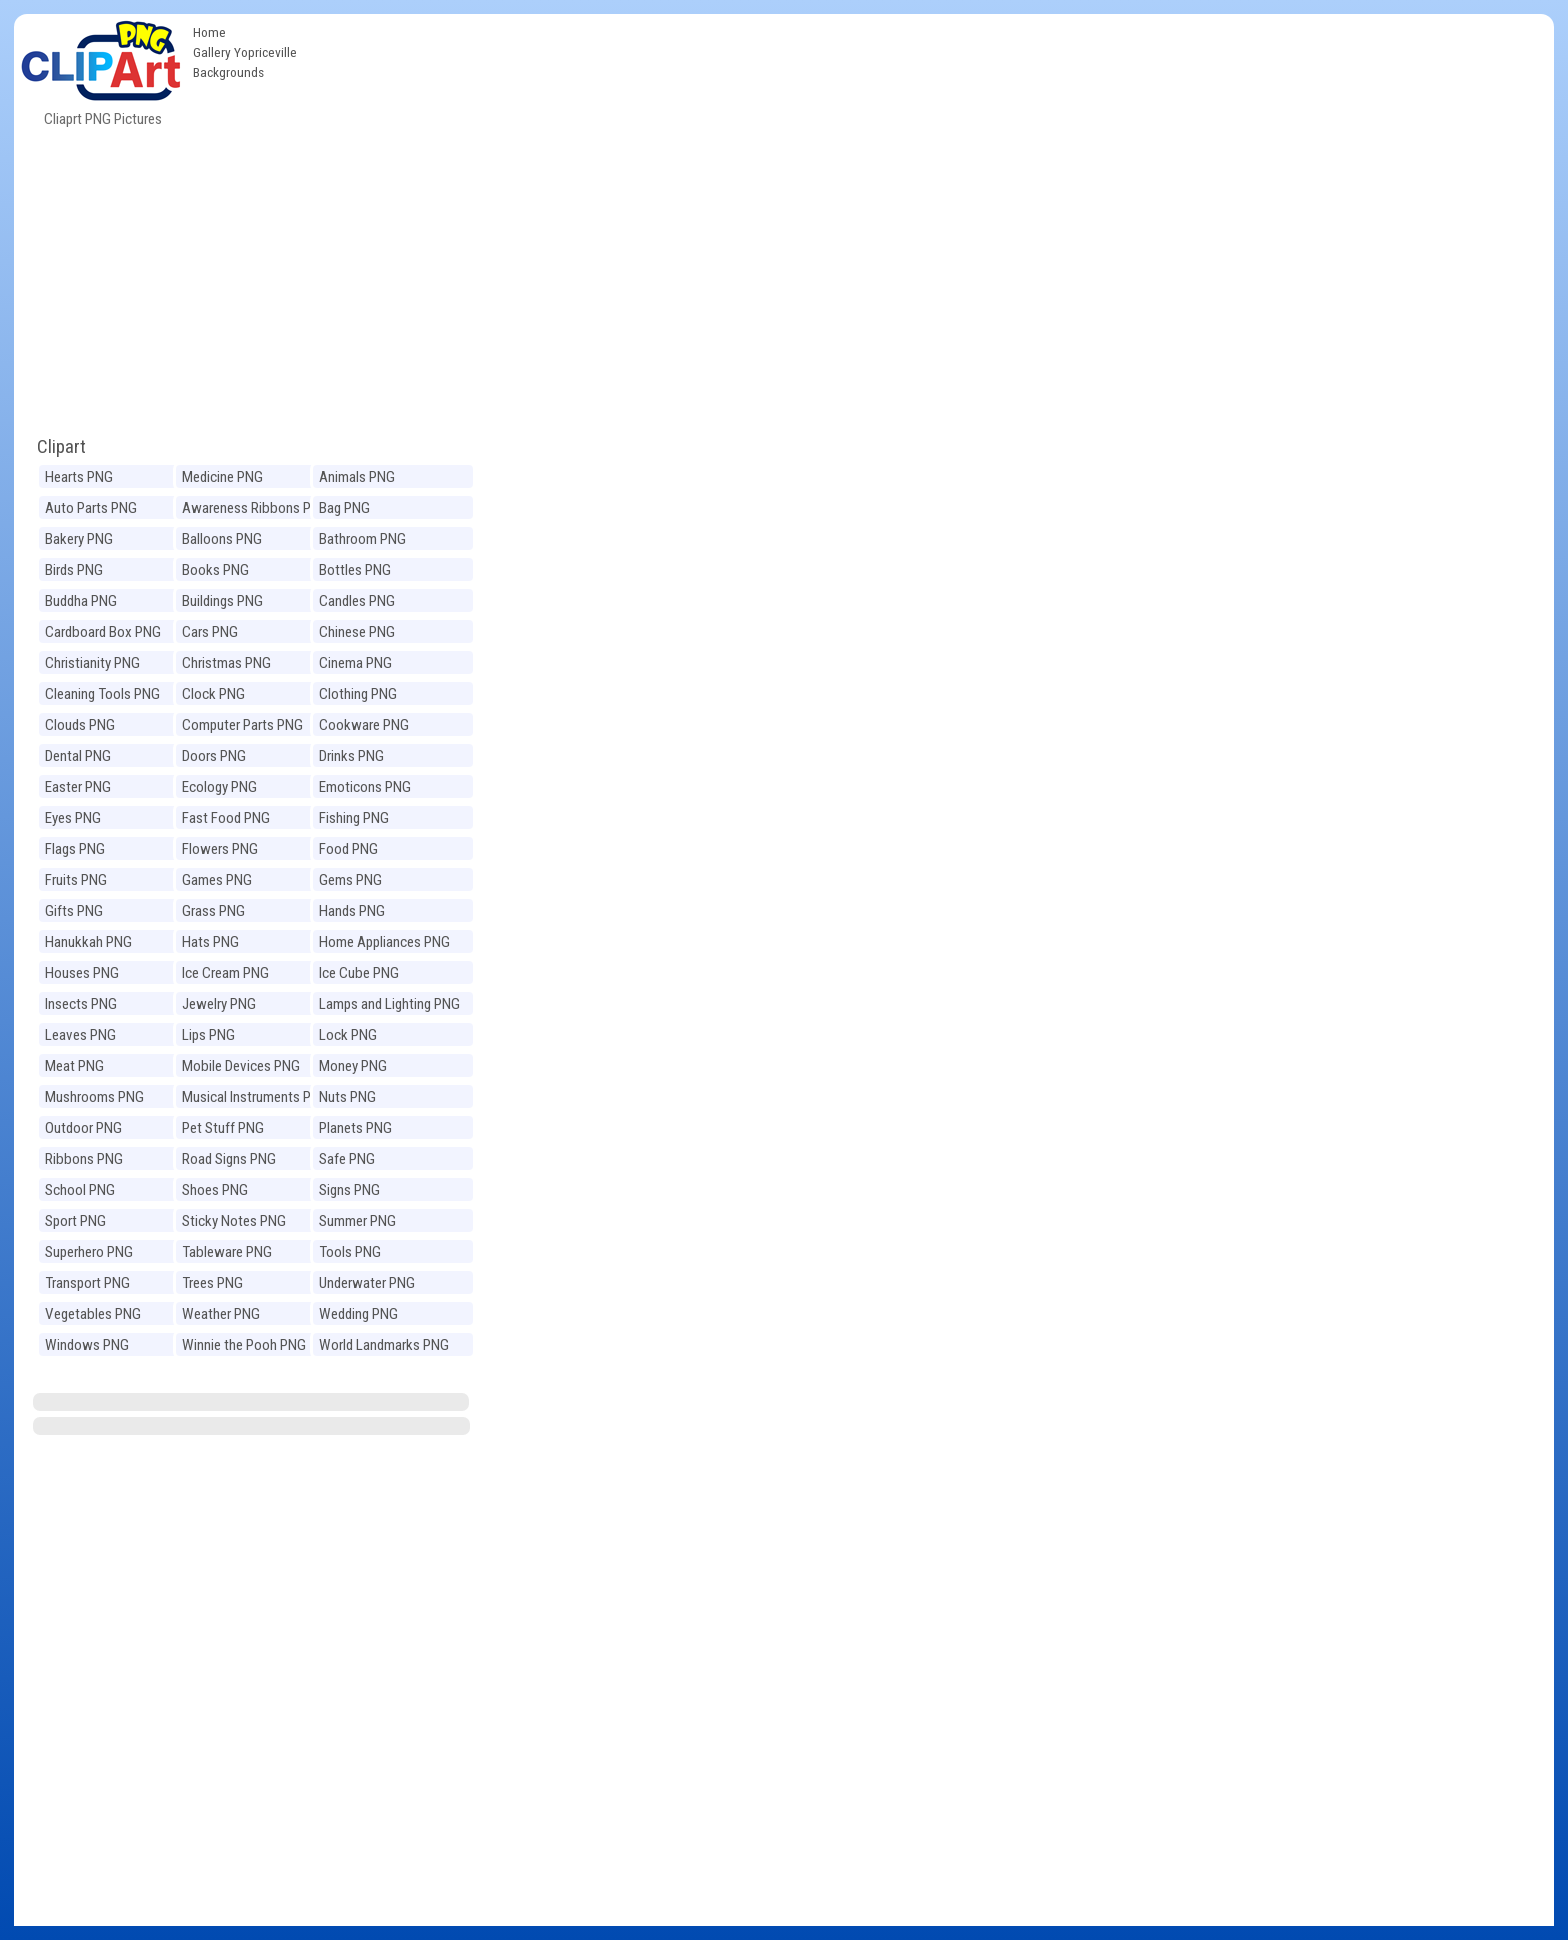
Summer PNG (357, 1221)
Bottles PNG (355, 570)
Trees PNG (212, 1283)
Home (209, 32)
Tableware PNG (227, 1252)
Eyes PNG (73, 818)
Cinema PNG (355, 663)
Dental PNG (78, 756)
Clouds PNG (80, 725)
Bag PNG (344, 508)
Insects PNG (81, 1004)
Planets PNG (355, 1128)
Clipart (61, 446)
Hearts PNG (79, 477)
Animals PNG (357, 477)
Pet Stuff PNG (223, 1128)
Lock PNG (348, 1035)
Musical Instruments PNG (255, 1097)
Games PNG (217, 880)
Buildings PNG (222, 601)
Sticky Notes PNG (234, 1221)
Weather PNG (221, 1314)
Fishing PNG (354, 818)
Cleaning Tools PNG (102, 694)
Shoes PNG (215, 1190)
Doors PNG (214, 756)
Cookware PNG (364, 725)
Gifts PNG (74, 911)
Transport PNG (87, 1283)
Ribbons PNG (84, 1159)
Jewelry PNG (219, 1004)
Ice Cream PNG (225, 973)
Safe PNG (347, 1159)
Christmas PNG (226, 663)
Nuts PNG (347, 1097)
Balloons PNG (222, 539)
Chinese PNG (357, 632)
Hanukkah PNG (88, 942)
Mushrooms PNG (94, 1097)
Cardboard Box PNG (103, 632)
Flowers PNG (220, 849)
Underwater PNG (367, 1283)
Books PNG (215, 570)
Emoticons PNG (365, 787)
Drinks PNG (351, 756)
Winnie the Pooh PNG (244, 1345)
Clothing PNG (358, 694)
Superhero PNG (89, 1252)
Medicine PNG (222, 477)
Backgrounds (228, 72)
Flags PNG (75, 849)
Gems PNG (350, 880)
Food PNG (348, 849)
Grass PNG (213, 911)
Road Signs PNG (229, 1159)
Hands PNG (352, 911)
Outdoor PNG (83, 1128)
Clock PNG (213, 694)
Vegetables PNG (93, 1314)
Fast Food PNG (226, 818)
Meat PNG (74, 1066)
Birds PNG (74, 570)
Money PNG (353, 1066)
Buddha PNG (81, 601)
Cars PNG (210, 632)
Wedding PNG (358, 1314)
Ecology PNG (219, 787)
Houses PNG (82, 973)
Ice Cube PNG (359, 973)
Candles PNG (357, 601)
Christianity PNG (92, 663)
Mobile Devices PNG (241, 1066)
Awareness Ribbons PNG (255, 508)
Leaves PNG (80, 1035)
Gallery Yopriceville (245, 52)
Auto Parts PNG (91, 508)
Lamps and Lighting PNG (389, 1004)
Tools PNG (350, 1252)
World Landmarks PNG (384, 1345)
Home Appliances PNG (384, 942)
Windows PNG (87, 1345)
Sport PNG (75, 1221)
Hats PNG (210, 942)
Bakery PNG (79, 539)
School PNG (80, 1190)
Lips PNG (208, 1035)
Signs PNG (349, 1190)
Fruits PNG (76, 880)
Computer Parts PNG (242, 725)
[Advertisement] (930, 164)
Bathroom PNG (362, 539)
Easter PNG (78, 787)
